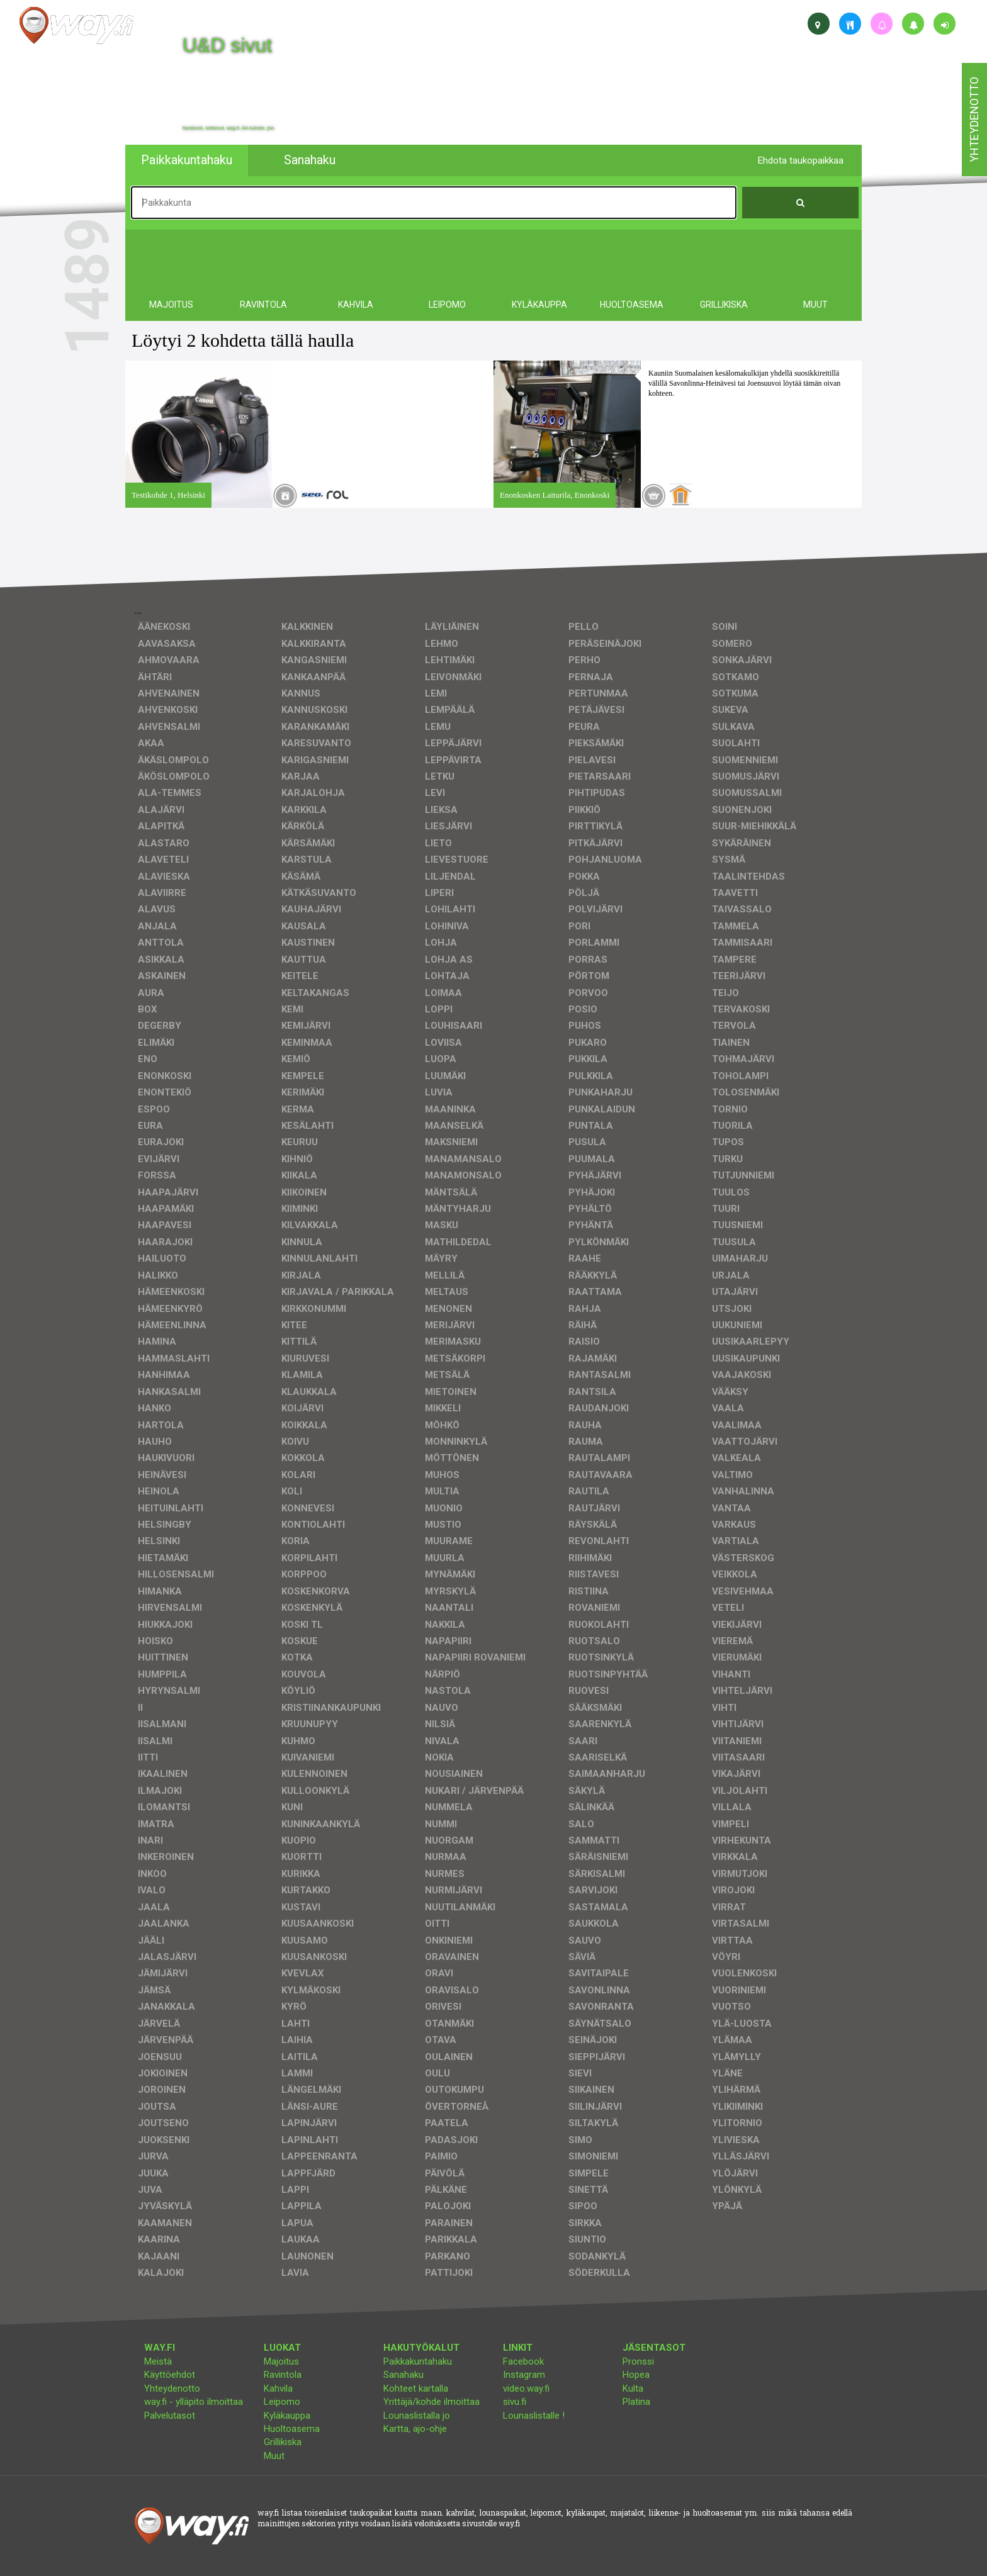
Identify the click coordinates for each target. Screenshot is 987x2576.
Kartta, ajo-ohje (415, 2428)
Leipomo (282, 2401)
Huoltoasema (292, 2428)
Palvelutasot (169, 2415)
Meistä (158, 2361)
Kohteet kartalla (415, 2388)
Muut (274, 2455)
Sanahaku (403, 2374)
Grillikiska (283, 2442)
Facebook (523, 2361)
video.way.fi (526, 2388)
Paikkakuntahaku (417, 2361)
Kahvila (278, 2388)
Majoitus (281, 2361)
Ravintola (283, 2374)
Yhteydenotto (172, 2388)
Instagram (524, 2374)
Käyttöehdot (169, 2374)
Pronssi (638, 2361)
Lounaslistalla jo (416, 2415)
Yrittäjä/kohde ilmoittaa (431, 2401)
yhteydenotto (974, 119)
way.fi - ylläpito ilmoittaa (193, 2401)
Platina (636, 2401)
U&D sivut (227, 45)
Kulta (633, 2388)
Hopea (636, 2374)
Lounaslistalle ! (534, 2415)
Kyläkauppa (287, 2415)
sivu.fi (514, 2401)
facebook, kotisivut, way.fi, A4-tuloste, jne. (229, 128)
